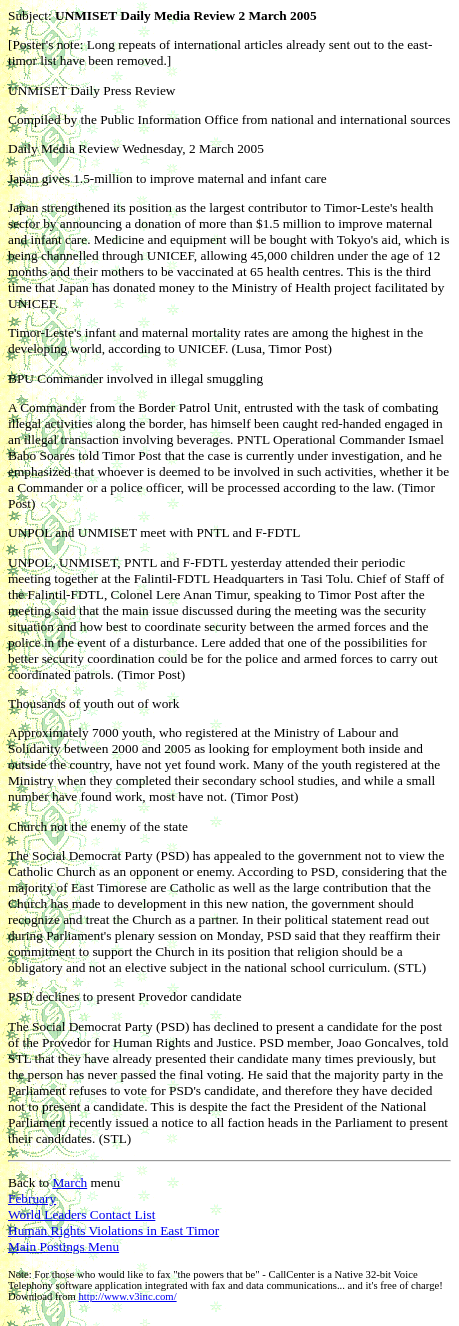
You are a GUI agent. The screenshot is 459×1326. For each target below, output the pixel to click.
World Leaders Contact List (81, 1214)
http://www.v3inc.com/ (127, 1296)
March (69, 1182)
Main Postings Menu (63, 1246)
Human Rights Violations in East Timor (113, 1230)
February (32, 1198)
